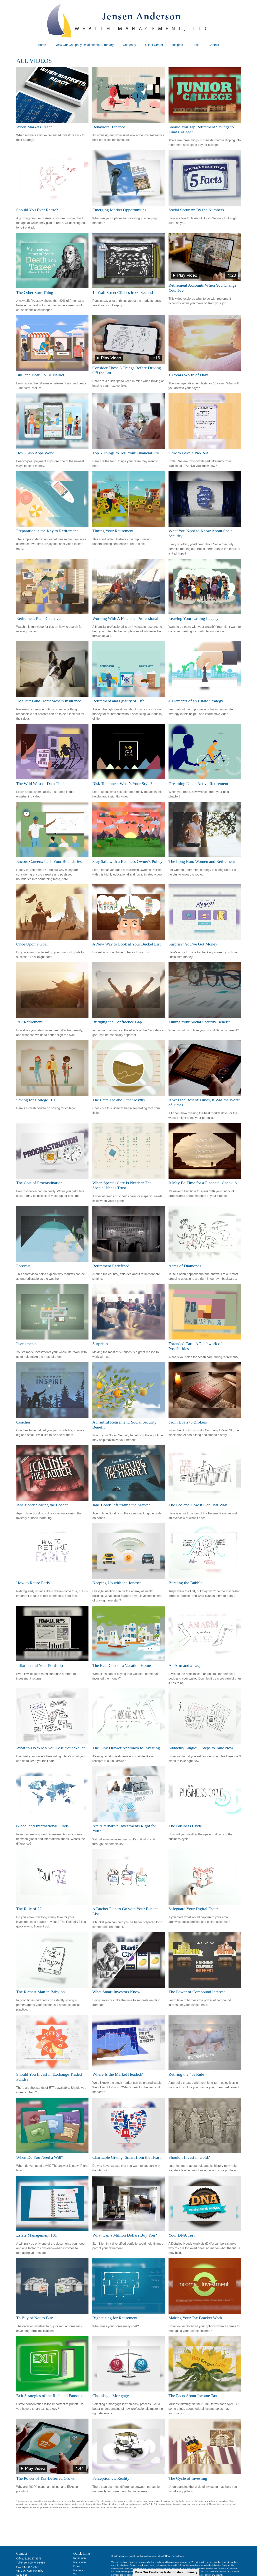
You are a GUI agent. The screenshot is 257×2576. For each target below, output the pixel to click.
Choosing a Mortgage (110, 2395)
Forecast (23, 1265)
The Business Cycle (185, 1825)
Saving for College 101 (35, 1100)
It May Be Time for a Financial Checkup (203, 1182)
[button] (42, 45)
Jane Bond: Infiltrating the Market (121, 1505)
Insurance (79, 2570)
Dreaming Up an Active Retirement (198, 783)
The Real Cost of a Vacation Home (121, 1665)
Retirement (79, 2558)
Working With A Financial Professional (125, 618)
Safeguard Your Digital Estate (194, 1908)
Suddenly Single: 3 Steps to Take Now (201, 1747)
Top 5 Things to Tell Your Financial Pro (125, 453)
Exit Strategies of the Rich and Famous (49, 2395)
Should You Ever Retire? (37, 209)
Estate (77, 2566)
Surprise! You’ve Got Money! (194, 944)
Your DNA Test (182, 2235)
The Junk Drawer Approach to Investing (126, 1747)
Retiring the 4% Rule (186, 2074)
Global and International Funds (42, 1825)
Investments (26, 1343)
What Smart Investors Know (116, 1991)
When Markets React (34, 127)
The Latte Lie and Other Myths (118, 1100)
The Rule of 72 (29, 1908)
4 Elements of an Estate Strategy (196, 700)
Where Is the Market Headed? (117, 2074)
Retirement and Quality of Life (118, 700)
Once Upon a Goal (32, 944)
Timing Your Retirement (112, 530)
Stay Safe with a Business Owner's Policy (127, 861)
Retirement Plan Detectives (39, 618)
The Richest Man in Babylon (40, 1991)
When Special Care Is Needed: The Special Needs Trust (121, 1185)
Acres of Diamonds (185, 1265)
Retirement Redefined (110, 1265)
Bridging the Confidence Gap (117, 1021)
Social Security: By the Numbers (196, 209)
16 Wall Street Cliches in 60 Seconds (123, 292)
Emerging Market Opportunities (119, 209)
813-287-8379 (33, 2558)
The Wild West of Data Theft (40, 783)
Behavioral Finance (108, 127)
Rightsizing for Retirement (114, 2317)
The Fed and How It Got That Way (198, 1505)
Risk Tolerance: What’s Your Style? (122, 783)
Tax (75, 2574)
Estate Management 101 (36, 2235)
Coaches (23, 1422)
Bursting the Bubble (185, 1582)
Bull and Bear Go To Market (40, 375)
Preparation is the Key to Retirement (47, 530)
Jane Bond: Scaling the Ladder (42, 1505)
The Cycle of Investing (188, 2478)
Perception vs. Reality (110, 2478)
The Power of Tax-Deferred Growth (46, 2478)
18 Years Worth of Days (189, 375)
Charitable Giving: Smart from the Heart (126, 2157)
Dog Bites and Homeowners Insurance (48, 700)
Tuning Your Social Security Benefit (199, 1021)
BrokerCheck (178, 2556)
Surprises (100, 1343)
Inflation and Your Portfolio (39, 1665)
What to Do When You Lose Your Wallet (50, 1747)
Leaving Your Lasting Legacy (193, 618)
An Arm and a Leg (184, 1665)
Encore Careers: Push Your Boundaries (49, 861)
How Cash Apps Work (35, 453)
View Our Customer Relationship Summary (166, 2572)
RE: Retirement (29, 1021)
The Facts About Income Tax (193, 2395)
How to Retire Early (33, 1582)
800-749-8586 (36, 2562)
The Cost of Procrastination (39, 1182)
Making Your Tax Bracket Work (195, 2317)
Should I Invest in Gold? (189, 2157)
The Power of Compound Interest (197, 1991)
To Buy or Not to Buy (34, 2317)
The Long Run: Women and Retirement (202, 861)
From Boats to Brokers (188, 1422)
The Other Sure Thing (34, 292)
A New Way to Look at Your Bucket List (126, 944)
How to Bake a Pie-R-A (189, 453)
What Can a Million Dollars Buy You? (124, 2235)
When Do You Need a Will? (39, 2157)
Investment (79, 2562)
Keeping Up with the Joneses (116, 1582)
